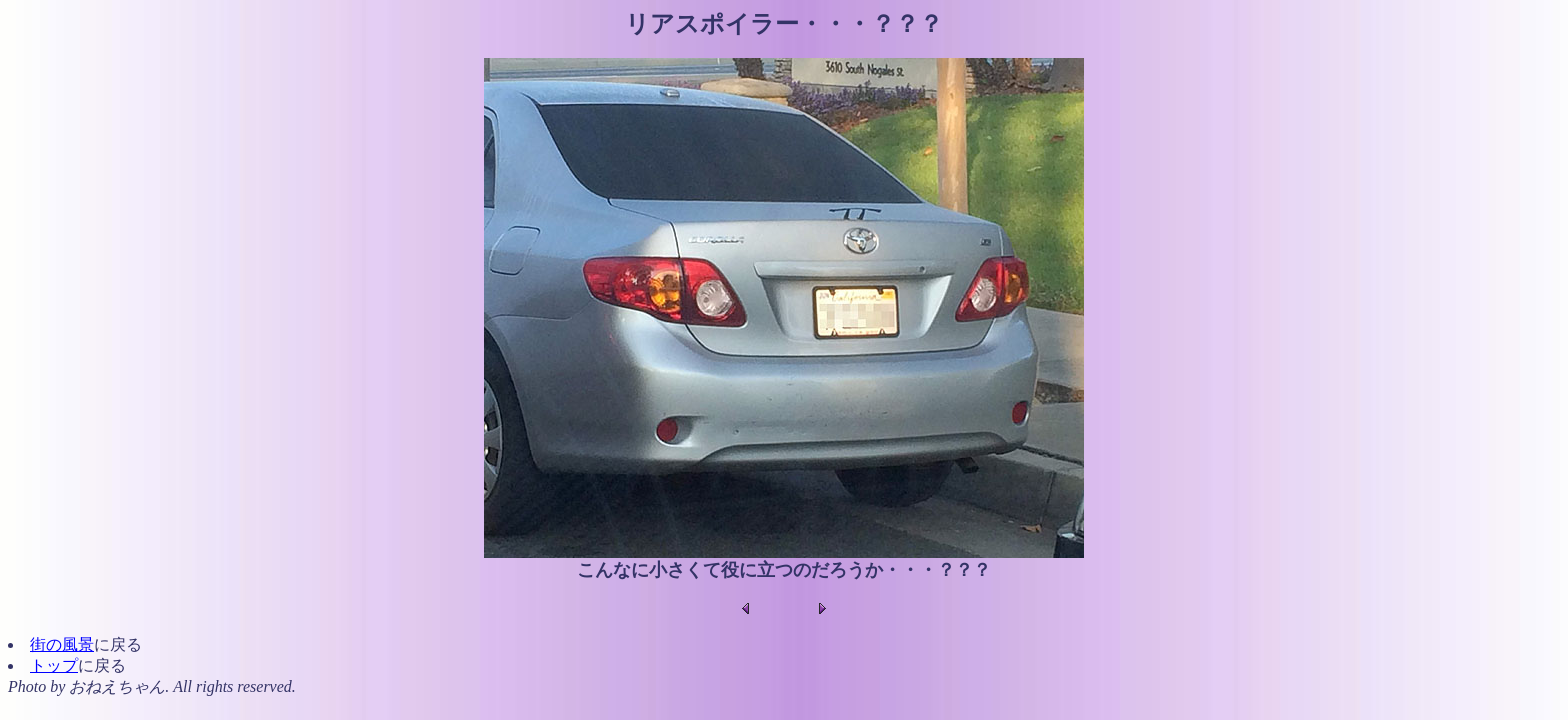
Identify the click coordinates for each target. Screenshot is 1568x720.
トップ (54, 665)
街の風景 (62, 644)
